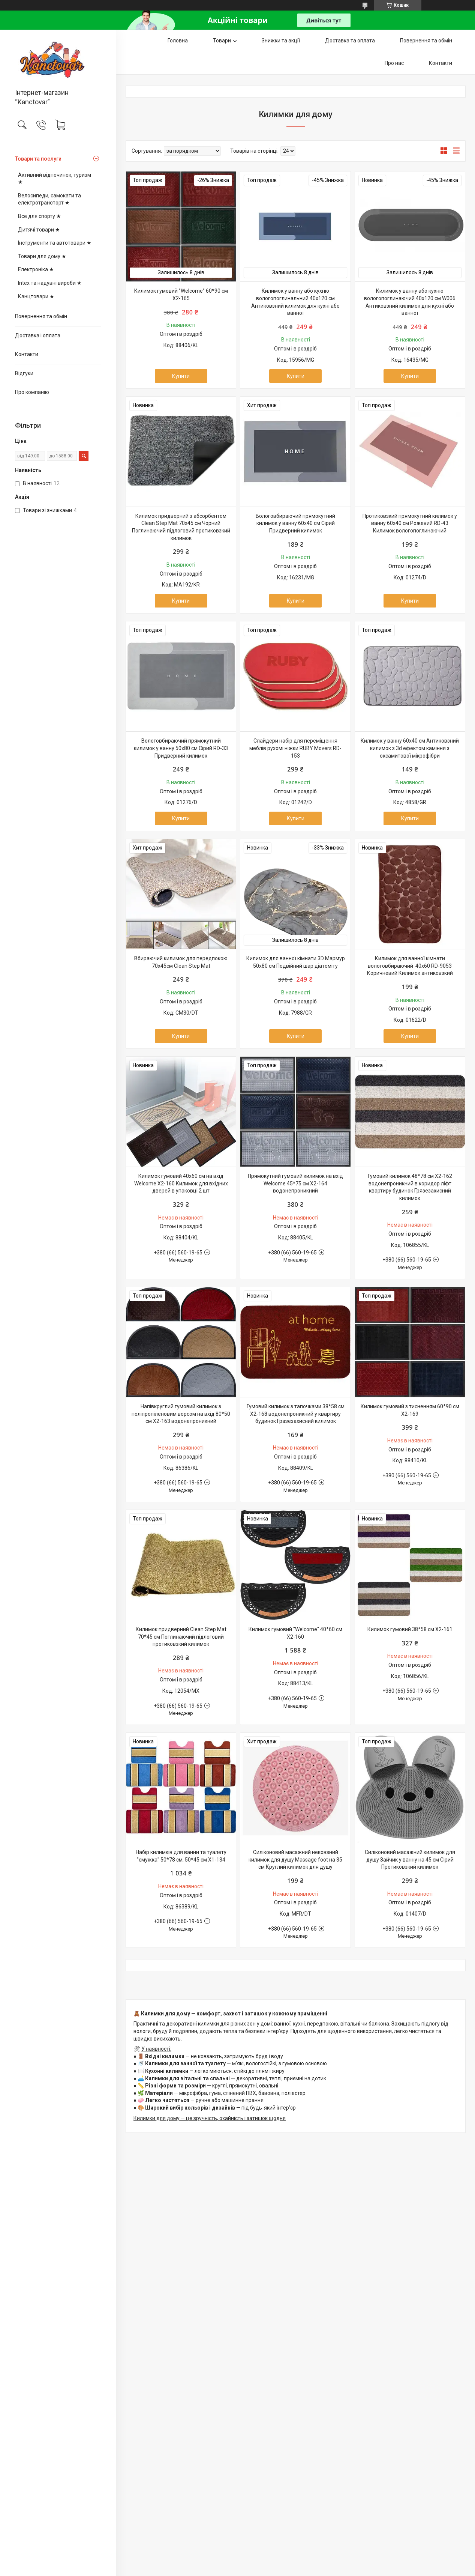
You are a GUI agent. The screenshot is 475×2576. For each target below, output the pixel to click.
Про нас (394, 63)
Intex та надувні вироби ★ (50, 283)
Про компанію (32, 392)
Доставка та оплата (350, 41)
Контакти (26, 354)
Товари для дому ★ (42, 256)
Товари (222, 41)
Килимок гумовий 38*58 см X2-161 (410, 1629)
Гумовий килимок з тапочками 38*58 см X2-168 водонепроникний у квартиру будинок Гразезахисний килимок (296, 1413)
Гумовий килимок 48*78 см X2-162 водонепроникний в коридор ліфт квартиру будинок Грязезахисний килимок (410, 1187)
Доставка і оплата (37, 335)
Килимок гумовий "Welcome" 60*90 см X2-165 (181, 294)
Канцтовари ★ (36, 296)
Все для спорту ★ (39, 216)
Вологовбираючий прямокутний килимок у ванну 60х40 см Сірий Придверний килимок (295, 523)
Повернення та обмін (41, 316)
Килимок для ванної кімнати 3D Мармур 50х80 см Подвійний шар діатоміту (295, 962)
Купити (181, 376)
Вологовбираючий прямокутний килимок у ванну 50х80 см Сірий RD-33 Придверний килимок (181, 748)
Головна (178, 41)
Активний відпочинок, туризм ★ (54, 178)
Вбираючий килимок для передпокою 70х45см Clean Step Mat (181, 962)
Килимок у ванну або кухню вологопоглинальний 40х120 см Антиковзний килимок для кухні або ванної (295, 302)
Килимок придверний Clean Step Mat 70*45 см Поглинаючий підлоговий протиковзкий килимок (181, 1636)
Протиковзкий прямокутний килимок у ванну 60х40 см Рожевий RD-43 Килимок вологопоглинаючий (410, 523)
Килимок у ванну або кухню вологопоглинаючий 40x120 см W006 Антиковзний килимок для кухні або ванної (410, 302)
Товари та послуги (38, 159)
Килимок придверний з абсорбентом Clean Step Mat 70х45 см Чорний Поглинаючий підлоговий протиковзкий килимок (181, 527)
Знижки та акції (281, 41)
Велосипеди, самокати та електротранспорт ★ (49, 199)
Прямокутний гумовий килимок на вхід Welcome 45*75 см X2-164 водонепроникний (295, 1183)
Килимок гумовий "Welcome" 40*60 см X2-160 (295, 1633)
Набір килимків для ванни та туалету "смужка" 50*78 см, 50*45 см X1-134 (181, 1856)
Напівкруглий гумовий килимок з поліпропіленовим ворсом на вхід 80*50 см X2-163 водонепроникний (181, 1413)
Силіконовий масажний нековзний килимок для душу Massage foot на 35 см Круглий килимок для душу (295, 1859)
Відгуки (24, 373)
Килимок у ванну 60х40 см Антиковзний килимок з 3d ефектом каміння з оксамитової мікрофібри (410, 748)
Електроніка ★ (36, 269)
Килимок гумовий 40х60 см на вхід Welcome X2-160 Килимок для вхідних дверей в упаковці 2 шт (181, 1183)
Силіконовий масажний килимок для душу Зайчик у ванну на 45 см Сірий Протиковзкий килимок (410, 1859)
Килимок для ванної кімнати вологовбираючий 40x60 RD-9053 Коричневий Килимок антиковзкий (410, 965)
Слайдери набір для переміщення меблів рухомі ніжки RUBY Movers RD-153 (295, 748)
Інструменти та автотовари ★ (54, 243)
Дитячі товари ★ (39, 230)
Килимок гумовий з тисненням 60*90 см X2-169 (410, 1410)
